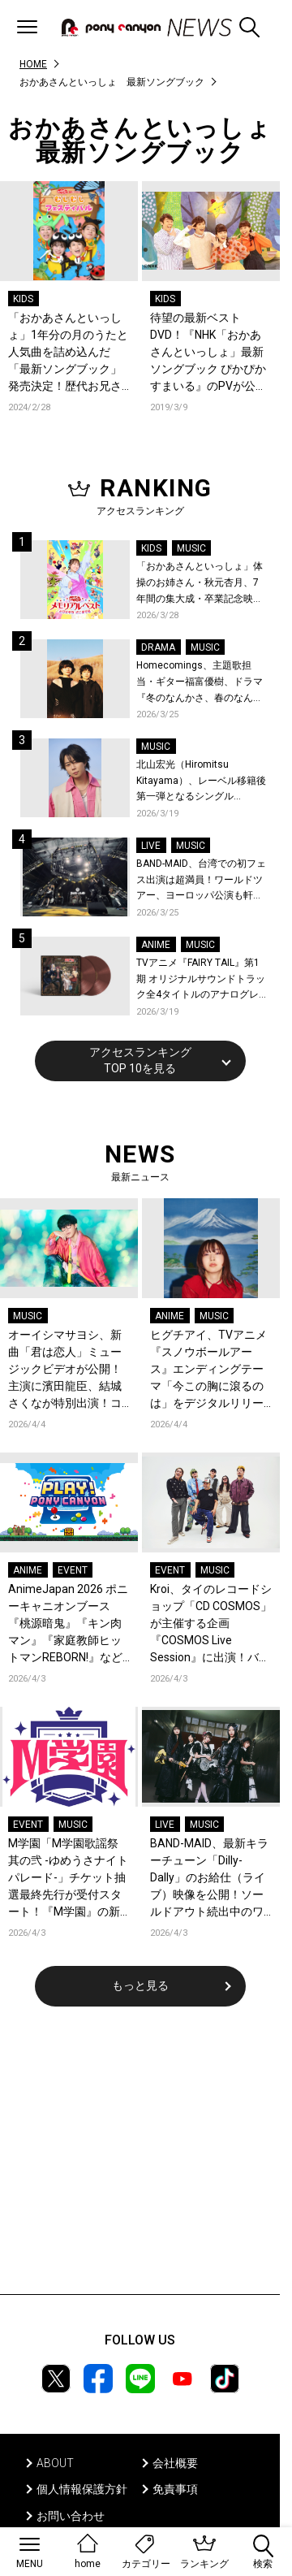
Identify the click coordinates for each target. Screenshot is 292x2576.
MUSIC (191, 548)
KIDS (23, 299)
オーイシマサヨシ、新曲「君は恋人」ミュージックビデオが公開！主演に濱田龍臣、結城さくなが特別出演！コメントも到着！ (65, 1370)
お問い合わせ (70, 2515)
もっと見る (140, 1985)
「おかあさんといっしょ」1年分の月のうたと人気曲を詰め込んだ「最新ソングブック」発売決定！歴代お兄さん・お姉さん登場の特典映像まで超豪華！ (68, 353)
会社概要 (175, 2463)
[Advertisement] (140, 2160)
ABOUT (55, 2463)
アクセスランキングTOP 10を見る (140, 1060)
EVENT (73, 1570)
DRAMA (158, 647)
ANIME (155, 944)
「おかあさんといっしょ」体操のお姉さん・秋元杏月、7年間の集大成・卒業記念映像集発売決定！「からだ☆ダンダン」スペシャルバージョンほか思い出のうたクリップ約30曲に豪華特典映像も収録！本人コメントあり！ (200, 584)
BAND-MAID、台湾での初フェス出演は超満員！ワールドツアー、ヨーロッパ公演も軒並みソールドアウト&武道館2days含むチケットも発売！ (201, 881)
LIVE (151, 845)
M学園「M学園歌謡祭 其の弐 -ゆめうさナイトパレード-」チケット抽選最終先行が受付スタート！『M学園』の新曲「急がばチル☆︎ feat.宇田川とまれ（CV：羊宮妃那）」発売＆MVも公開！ (68, 1878)
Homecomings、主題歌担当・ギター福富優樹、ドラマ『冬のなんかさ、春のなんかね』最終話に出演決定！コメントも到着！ (199, 683)
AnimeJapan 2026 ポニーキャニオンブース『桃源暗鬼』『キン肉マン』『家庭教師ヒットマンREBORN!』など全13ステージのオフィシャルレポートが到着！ (68, 1624)
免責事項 (175, 2489)
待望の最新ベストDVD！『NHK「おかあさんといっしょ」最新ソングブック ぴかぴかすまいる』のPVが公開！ (208, 353)
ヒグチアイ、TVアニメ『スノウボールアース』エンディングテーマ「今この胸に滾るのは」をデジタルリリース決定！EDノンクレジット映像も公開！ (208, 1370)
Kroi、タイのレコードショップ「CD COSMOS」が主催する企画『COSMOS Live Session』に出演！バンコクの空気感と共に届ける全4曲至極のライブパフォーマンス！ (211, 1624)
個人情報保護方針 (81, 2489)
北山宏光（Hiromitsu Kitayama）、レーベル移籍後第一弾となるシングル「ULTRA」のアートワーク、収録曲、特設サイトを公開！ (201, 782)
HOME (33, 64)
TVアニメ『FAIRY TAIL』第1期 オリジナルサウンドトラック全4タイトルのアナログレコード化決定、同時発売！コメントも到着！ (200, 980)
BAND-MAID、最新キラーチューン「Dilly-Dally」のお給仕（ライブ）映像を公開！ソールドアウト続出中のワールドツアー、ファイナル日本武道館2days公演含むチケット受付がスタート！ (211, 1878)
